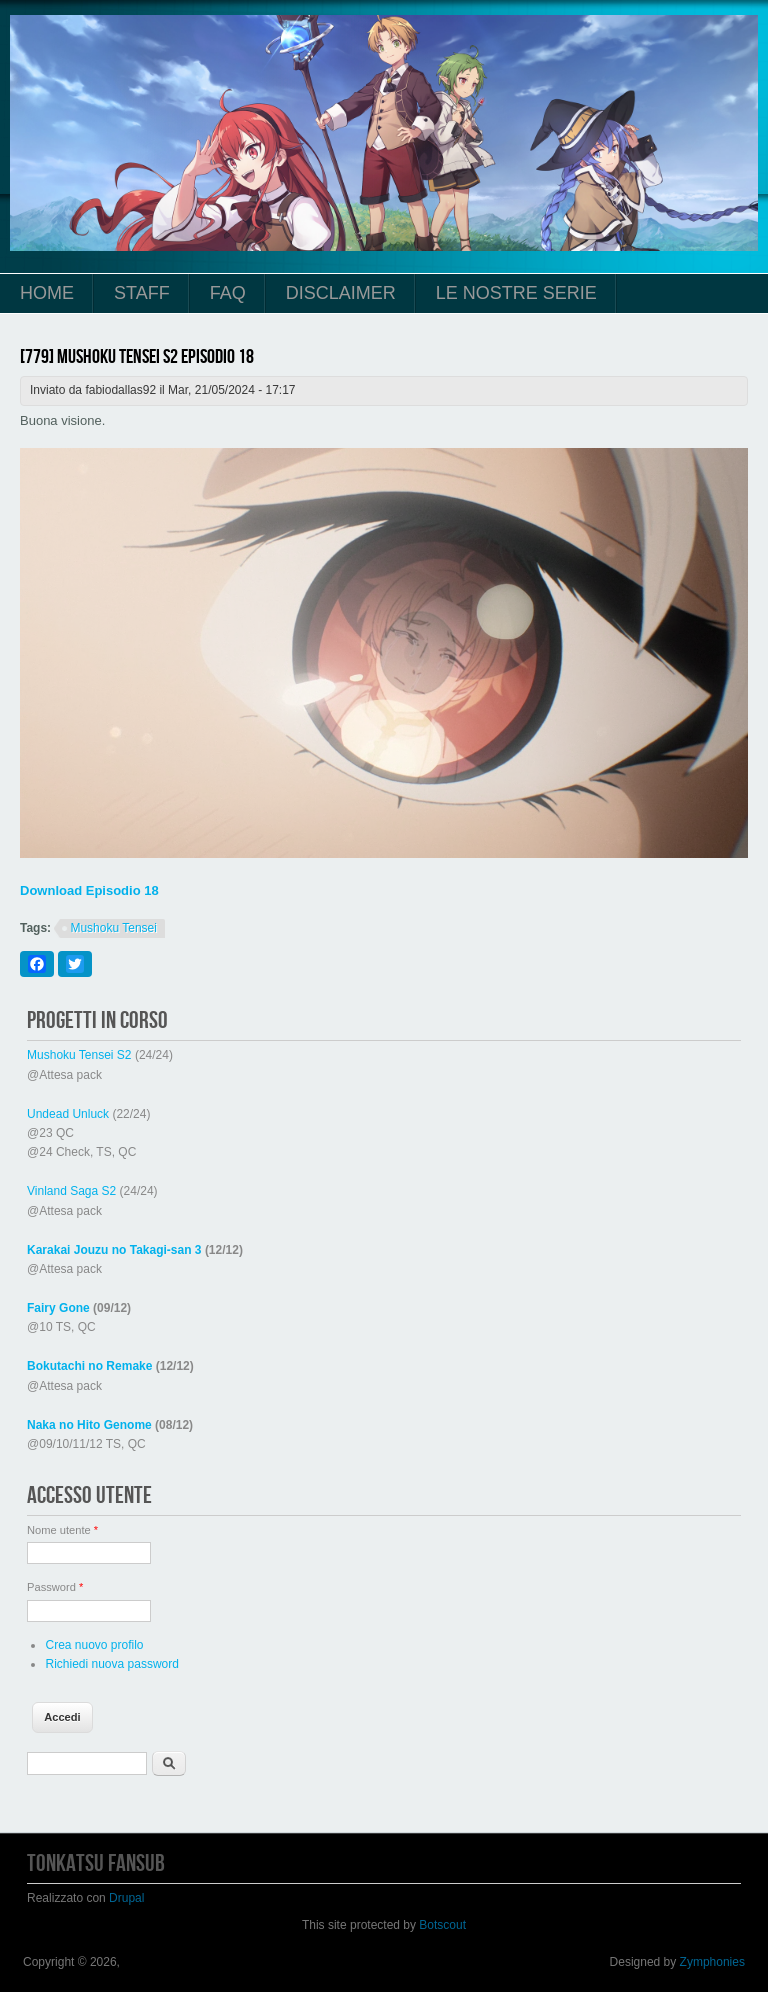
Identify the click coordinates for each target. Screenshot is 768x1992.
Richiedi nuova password (111, 1664)
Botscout (442, 1925)
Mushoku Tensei (113, 928)
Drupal (126, 1898)
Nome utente (62, 1530)
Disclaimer (341, 293)
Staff (142, 293)
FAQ (228, 293)
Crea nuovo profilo (94, 1645)
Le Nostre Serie (516, 293)
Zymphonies (712, 1962)
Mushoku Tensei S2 (79, 1055)
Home (47, 293)
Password (55, 1587)
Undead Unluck (68, 1114)
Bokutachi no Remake (89, 1366)
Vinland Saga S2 (71, 1191)
